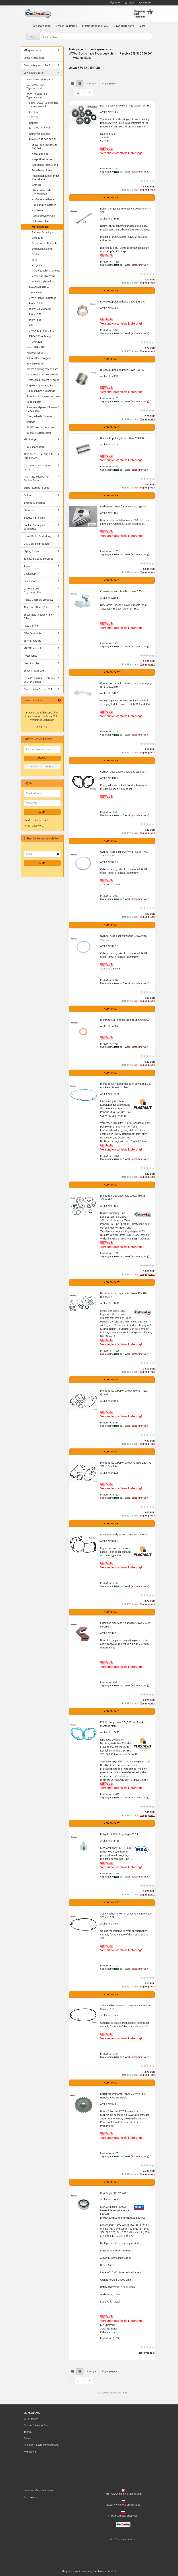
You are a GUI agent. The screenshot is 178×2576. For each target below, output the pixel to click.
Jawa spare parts (124, 25)
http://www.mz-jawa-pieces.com (123, 2493)
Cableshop (30, 573)
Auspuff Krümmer (42, 159)
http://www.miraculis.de (123, 2539)
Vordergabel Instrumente (46, 270)
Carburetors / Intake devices (42, 374)
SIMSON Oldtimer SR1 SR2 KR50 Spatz (39, 456)
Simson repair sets (34, 670)
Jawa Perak (36, 292)
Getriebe (36, 184)
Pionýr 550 (35, 314)
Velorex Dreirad (35, 352)
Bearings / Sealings (34, 502)
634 (31, 325)
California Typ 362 (39, 133)
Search (115, 2)
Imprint (28, 2431)
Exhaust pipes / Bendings (40, 390)
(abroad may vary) (140, 171)
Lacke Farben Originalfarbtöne (33, 590)
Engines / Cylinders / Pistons (42, 385)
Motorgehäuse (40, 226)
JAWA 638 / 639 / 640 (41, 330)
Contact (28, 2438)
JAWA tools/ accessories (40, 427)
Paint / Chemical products (38, 599)
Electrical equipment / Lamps (42, 380)
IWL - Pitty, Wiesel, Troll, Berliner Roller (37, 478)
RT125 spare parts (34, 446)
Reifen (27, 495)
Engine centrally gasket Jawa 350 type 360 (124, 1534)
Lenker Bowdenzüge (43, 215)
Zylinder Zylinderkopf (43, 281)
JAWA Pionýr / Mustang (42, 297)
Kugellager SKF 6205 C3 (113, 2193)
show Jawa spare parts (39, 79)
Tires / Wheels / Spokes (39, 416)
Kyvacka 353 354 (39, 287)
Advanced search (42, 766)
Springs (30, 421)
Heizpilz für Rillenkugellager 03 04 (119, 1834)
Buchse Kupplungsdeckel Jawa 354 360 (122, 369)
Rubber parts (33, 401)
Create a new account (36, 820)
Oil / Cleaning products (36, 543)
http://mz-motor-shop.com (123, 2515)
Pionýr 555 (35, 319)
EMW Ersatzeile (32, 640)
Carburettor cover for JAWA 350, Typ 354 (123, 506)
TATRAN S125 (34, 341)
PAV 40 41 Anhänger (40, 336)
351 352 (33, 111)
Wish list (145, 2)
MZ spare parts (41, 25)
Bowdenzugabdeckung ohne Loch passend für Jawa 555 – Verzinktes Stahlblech (42, 716)
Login (129, 2)
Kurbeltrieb (38, 210)
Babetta (33, 122)
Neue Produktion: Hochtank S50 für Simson (39, 680)
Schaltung (37, 237)
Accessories (30, 655)
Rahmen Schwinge (42, 232)
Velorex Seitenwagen (38, 358)
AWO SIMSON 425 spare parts (37, 467)
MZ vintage (30, 439)
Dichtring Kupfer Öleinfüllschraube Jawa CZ (124, 1019)
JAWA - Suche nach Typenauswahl (37, 95)
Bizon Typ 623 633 (39, 128)
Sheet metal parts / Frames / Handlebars (42, 409)
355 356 (33, 117)
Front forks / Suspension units (43, 396)
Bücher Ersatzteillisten (39, 432)
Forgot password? (34, 825)
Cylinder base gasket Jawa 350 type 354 (123, 771)
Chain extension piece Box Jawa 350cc (122, 591)
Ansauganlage (40, 153)
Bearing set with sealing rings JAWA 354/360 (125, 105)
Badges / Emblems (34, 517)
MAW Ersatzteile (33, 648)
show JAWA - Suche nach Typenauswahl (43, 104)
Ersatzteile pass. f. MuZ (95, 25)
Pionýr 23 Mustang (40, 308)
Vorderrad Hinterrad (43, 276)
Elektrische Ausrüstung (45, 164)
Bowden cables (35, 363)
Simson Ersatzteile (66, 25)
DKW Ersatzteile (33, 633)
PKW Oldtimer (31, 625)
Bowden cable (32, 663)
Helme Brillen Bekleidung (37, 536)
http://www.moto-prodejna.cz (123, 2504)
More (142, 25)
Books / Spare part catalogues (34, 527)
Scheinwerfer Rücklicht (45, 243)
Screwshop (30, 581)
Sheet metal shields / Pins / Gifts (39, 616)
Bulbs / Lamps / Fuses (36, 487)
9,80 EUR (42, 727)
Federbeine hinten (42, 170)
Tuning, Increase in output (38, 558)
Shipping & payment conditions (41, 2444)
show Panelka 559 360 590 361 (45, 146)
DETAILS (106, 148)
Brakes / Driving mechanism (42, 369)
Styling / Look (31, 551)
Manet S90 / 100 (35, 347)
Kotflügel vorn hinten (43, 199)
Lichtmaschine (40, 221)
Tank (34, 259)
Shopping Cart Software (75, 2571)
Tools (27, 566)
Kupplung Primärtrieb (44, 204)
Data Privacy (31, 2418)
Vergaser (37, 265)
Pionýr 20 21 (36, 303)
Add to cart (112, 197)
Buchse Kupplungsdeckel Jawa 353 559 (122, 301)
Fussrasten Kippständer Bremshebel (45, 177)
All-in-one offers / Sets (36, 607)
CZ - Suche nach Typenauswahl (35, 86)
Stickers (28, 510)
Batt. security (31, 2497)
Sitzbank (37, 254)
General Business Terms (37, 2425)
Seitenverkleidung (42, 248)
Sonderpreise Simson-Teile (38, 689)
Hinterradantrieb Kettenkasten (41, 192)
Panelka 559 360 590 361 (43, 139)
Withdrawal (30, 2451)
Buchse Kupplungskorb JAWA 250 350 (122, 438)
